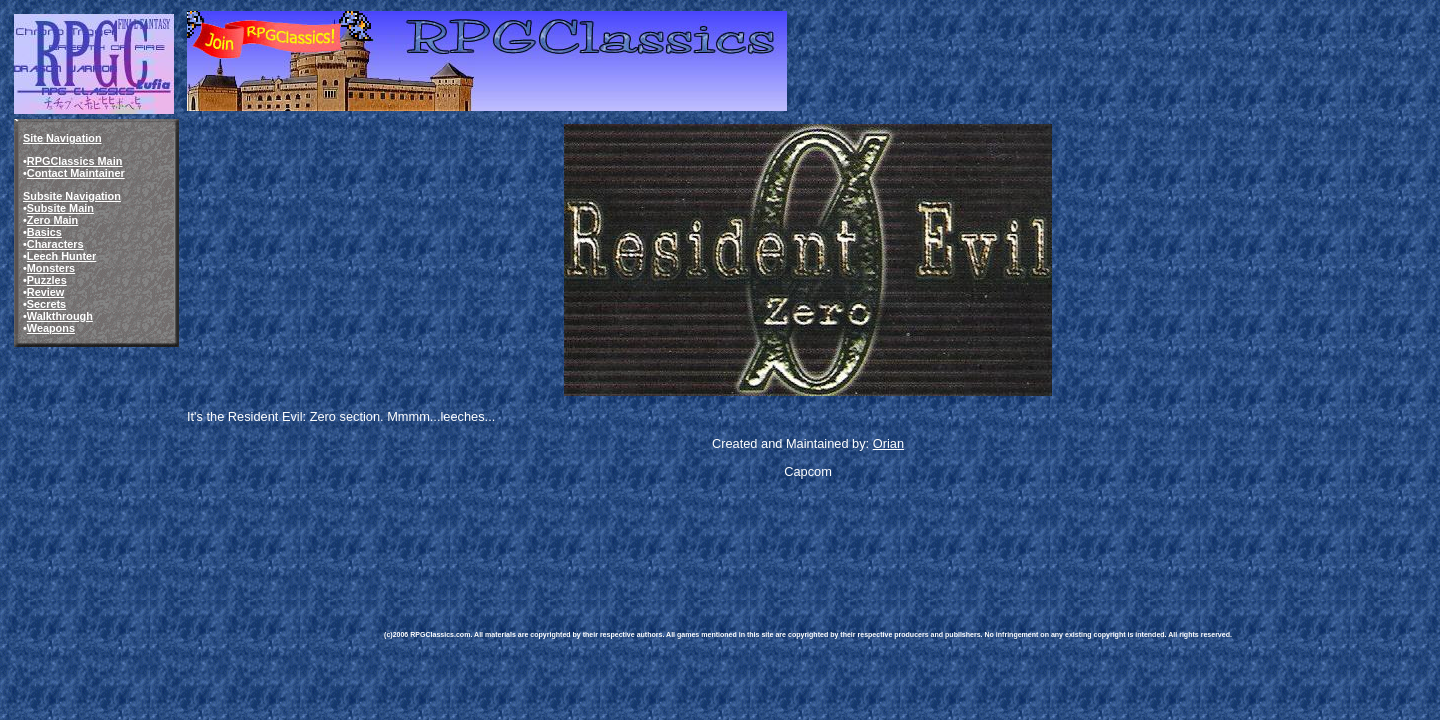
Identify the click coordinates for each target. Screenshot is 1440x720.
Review (45, 292)
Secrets (46, 304)
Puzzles (47, 280)
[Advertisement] (748, 540)
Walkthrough (60, 316)
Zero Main (52, 220)
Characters (55, 244)
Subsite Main (60, 208)
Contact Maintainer (76, 173)
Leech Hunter (62, 256)
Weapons (51, 328)
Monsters (51, 268)
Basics (44, 232)
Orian (888, 443)
